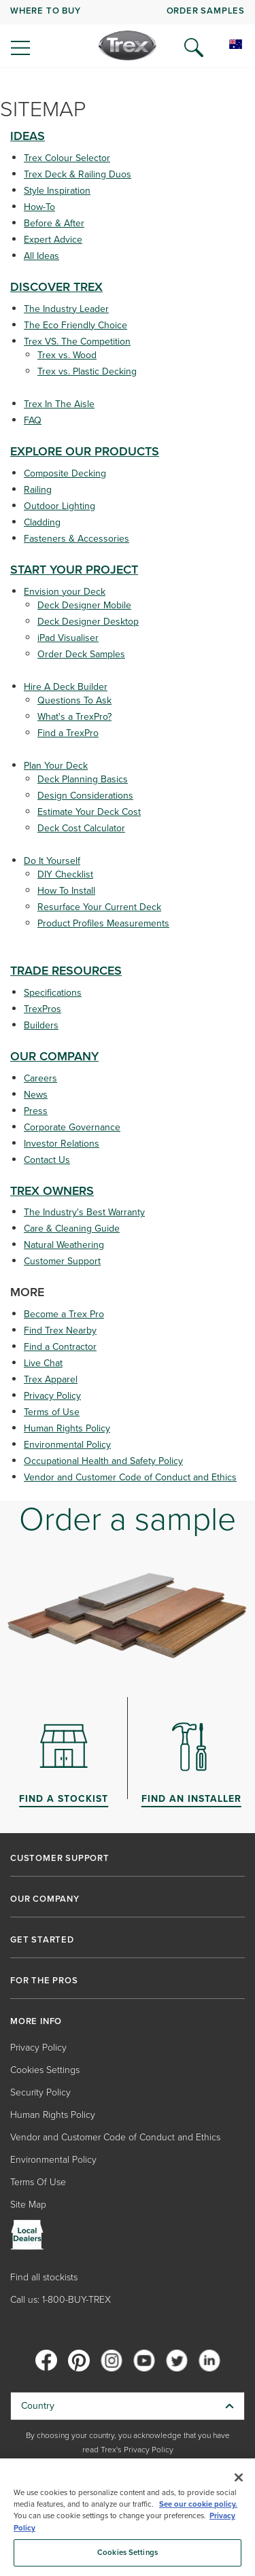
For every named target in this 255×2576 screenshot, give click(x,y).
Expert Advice (53, 239)
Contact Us (47, 1160)
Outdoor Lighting (59, 506)
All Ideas (41, 256)
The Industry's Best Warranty (84, 1212)
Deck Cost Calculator (81, 828)
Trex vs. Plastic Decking (87, 371)
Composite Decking (65, 473)
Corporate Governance (72, 1127)
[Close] (239, 2477)
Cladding (42, 522)
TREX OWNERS (52, 1191)
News (36, 1094)
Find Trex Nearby (60, 1330)
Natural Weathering (64, 1245)
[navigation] (127, 34)
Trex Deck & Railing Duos (77, 174)
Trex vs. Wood (67, 355)
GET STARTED (42, 1940)
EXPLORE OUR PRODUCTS (84, 451)
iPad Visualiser (68, 638)
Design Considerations (85, 795)
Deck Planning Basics (82, 779)
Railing (38, 490)
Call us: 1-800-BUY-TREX (60, 2300)
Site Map (28, 2204)
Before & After (54, 223)
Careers (40, 1078)
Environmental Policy (67, 1445)
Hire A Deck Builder (65, 687)
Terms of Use (52, 1412)
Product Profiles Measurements (103, 923)
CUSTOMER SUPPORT (59, 1858)
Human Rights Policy (67, 1428)
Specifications (53, 993)
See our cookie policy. (198, 2504)
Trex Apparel (51, 1379)
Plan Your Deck (56, 766)
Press (36, 1111)
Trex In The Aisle (59, 404)
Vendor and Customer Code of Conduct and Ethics (130, 1477)
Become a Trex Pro (64, 1314)
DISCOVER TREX (56, 287)
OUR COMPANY (54, 1056)
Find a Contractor (60, 1347)
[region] (127, 2517)
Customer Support (62, 1261)
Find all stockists (44, 2277)
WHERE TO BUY (45, 10)
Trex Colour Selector (67, 158)
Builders (41, 1025)
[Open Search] (193, 47)
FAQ (32, 420)
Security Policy (40, 2092)
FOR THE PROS (44, 1980)
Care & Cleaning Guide (72, 1228)
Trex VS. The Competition (77, 341)
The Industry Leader (66, 309)
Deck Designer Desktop (88, 621)
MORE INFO (36, 2021)
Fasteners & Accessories (76, 539)
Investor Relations (61, 1143)
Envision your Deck (64, 592)
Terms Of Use (38, 2182)
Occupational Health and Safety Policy (103, 1461)
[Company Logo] (127, 45)
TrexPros (42, 1009)
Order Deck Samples (81, 654)
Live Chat (43, 1363)
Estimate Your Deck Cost (89, 812)
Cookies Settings (45, 2070)
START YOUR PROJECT (74, 569)
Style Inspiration (57, 191)
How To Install (66, 891)
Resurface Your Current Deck (99, 907)
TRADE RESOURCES (66, 970)
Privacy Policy (52, 1396)
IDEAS (27, 136)
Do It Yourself (52, 861)
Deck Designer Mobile (84, 605)
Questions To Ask (74, 700)
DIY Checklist (65, 874)
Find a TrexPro (68, 733)
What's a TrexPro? (74, 717)
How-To (39, 207)
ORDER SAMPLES (206, 10)
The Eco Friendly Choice (75, 325)
